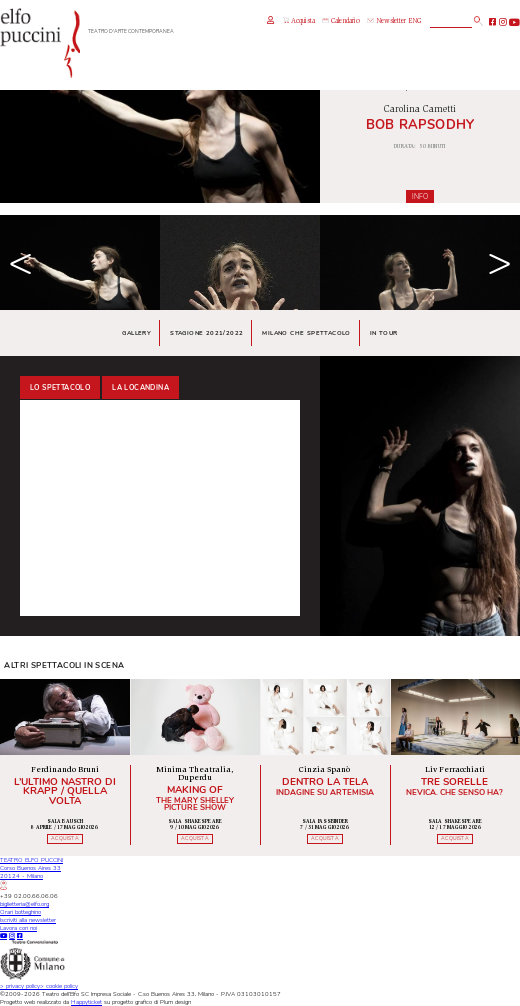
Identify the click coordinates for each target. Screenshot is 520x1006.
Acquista (299, 21)
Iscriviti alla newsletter (28, 920)
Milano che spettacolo (306, 333)
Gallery (136, 333)
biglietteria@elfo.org (24, 904)
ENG (414, 21)
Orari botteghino (20, 912)
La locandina (140, 388)
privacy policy (20, 986)
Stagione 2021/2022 (206, 333)
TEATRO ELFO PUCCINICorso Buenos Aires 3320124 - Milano (31, 873)
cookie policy (59, 986)
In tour (384, 333)
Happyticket (86, 1002)
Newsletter (386, 21)
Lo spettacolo (60, 388)
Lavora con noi (18, 928)
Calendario (340, 21)
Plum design (175, 1002)
